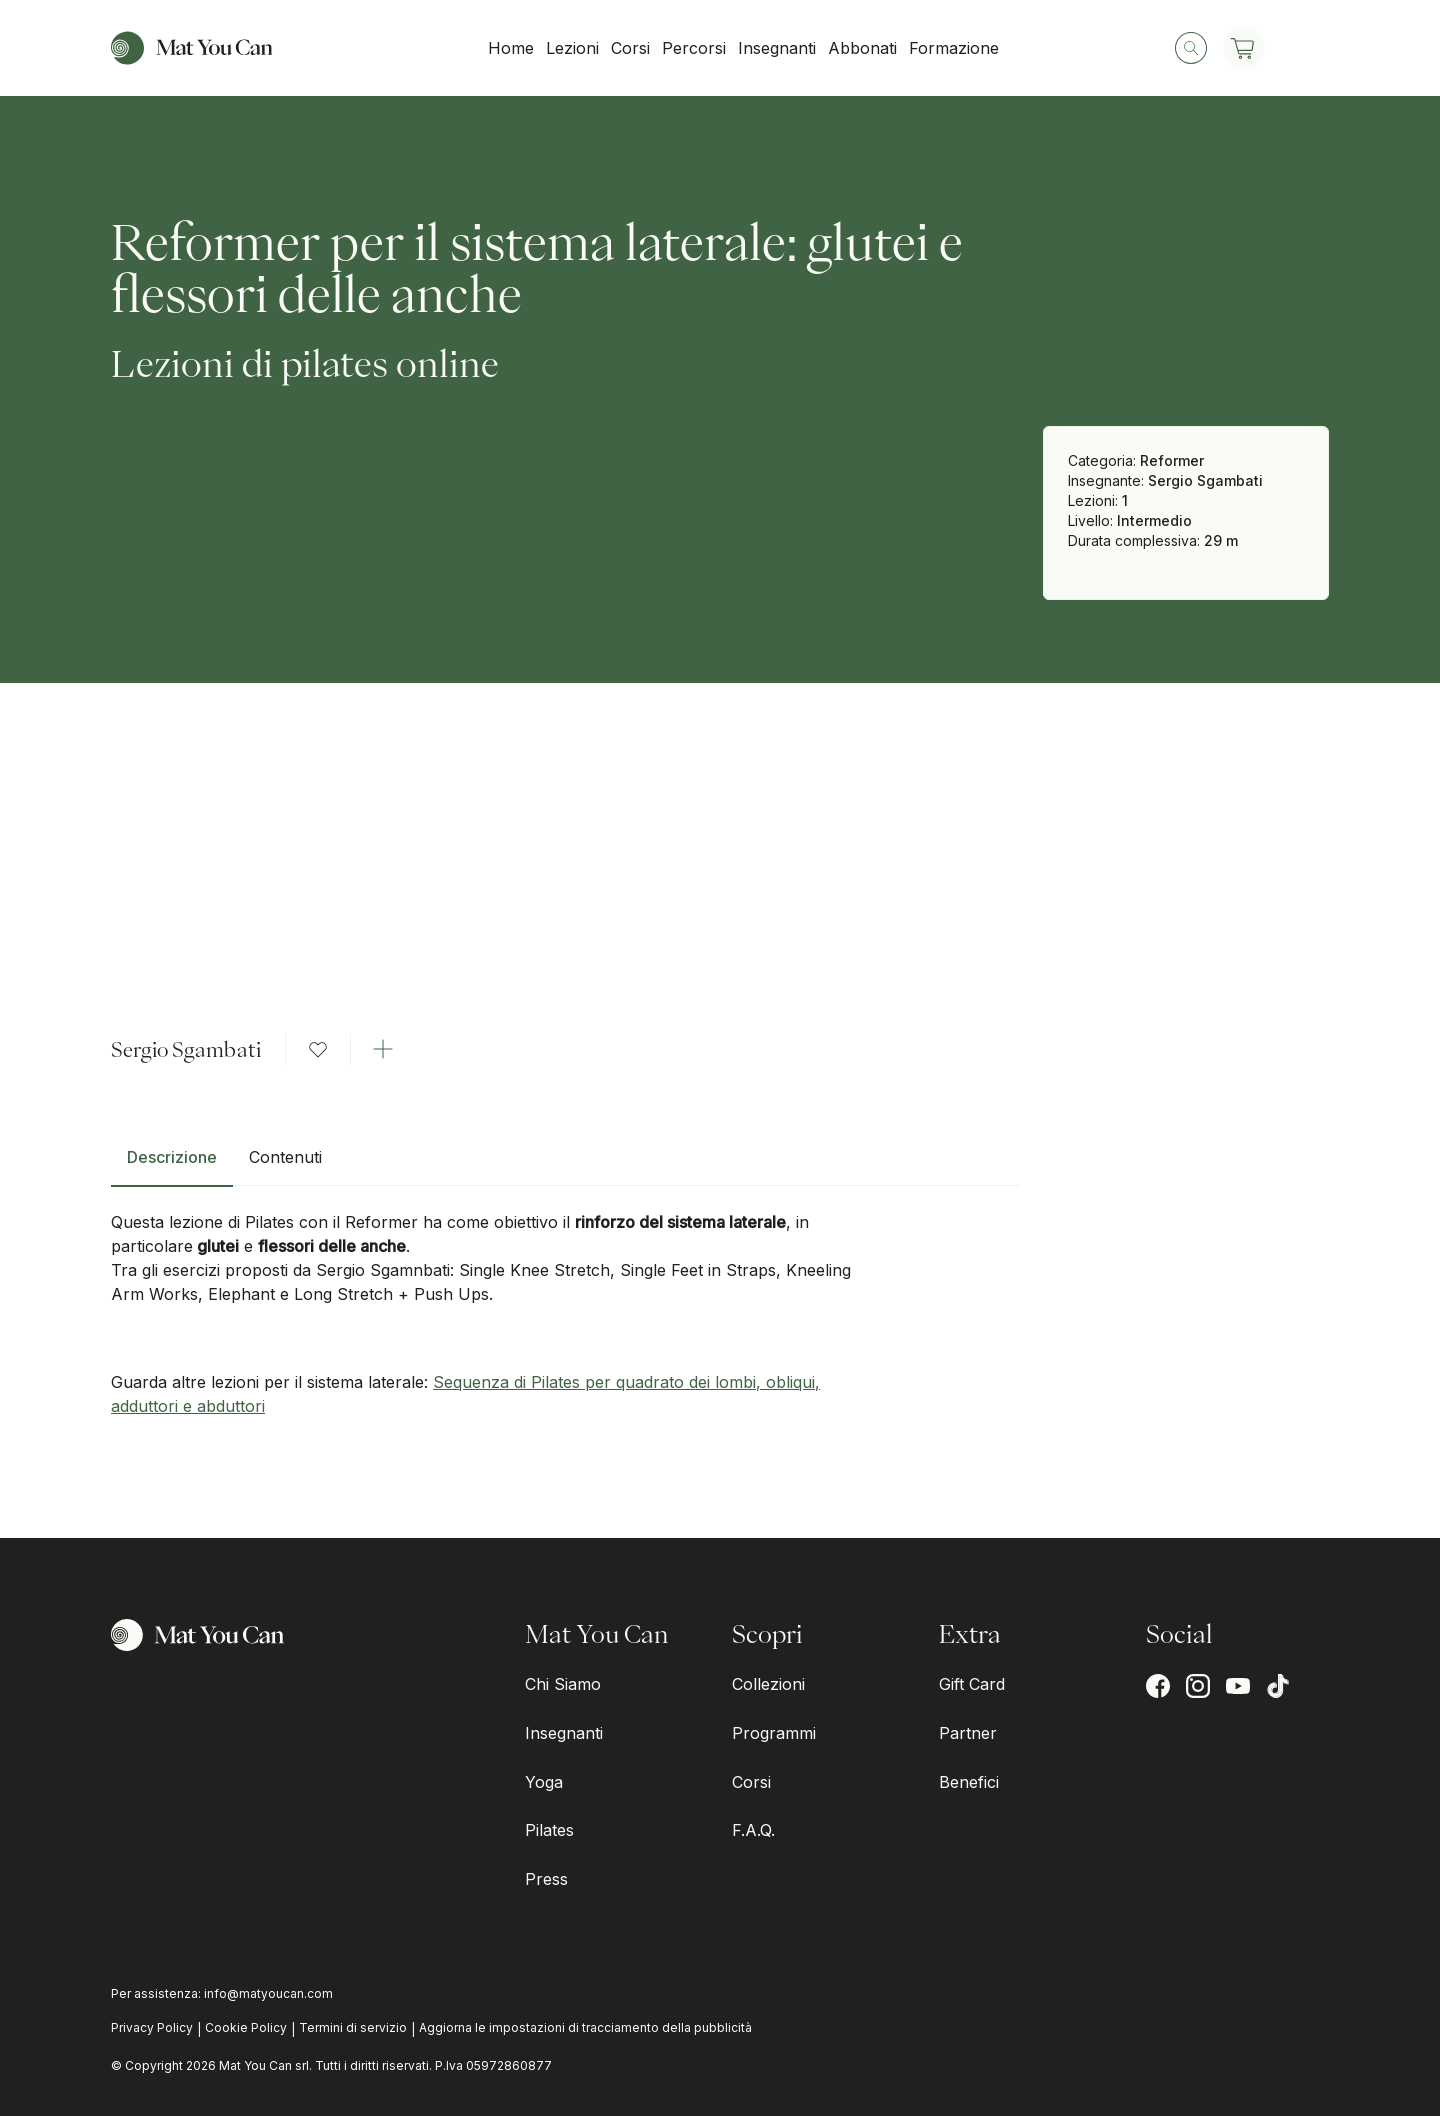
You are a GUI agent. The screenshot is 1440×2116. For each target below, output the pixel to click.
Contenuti (285, 1157)
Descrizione (172, 1157)
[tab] (172, 1165)
